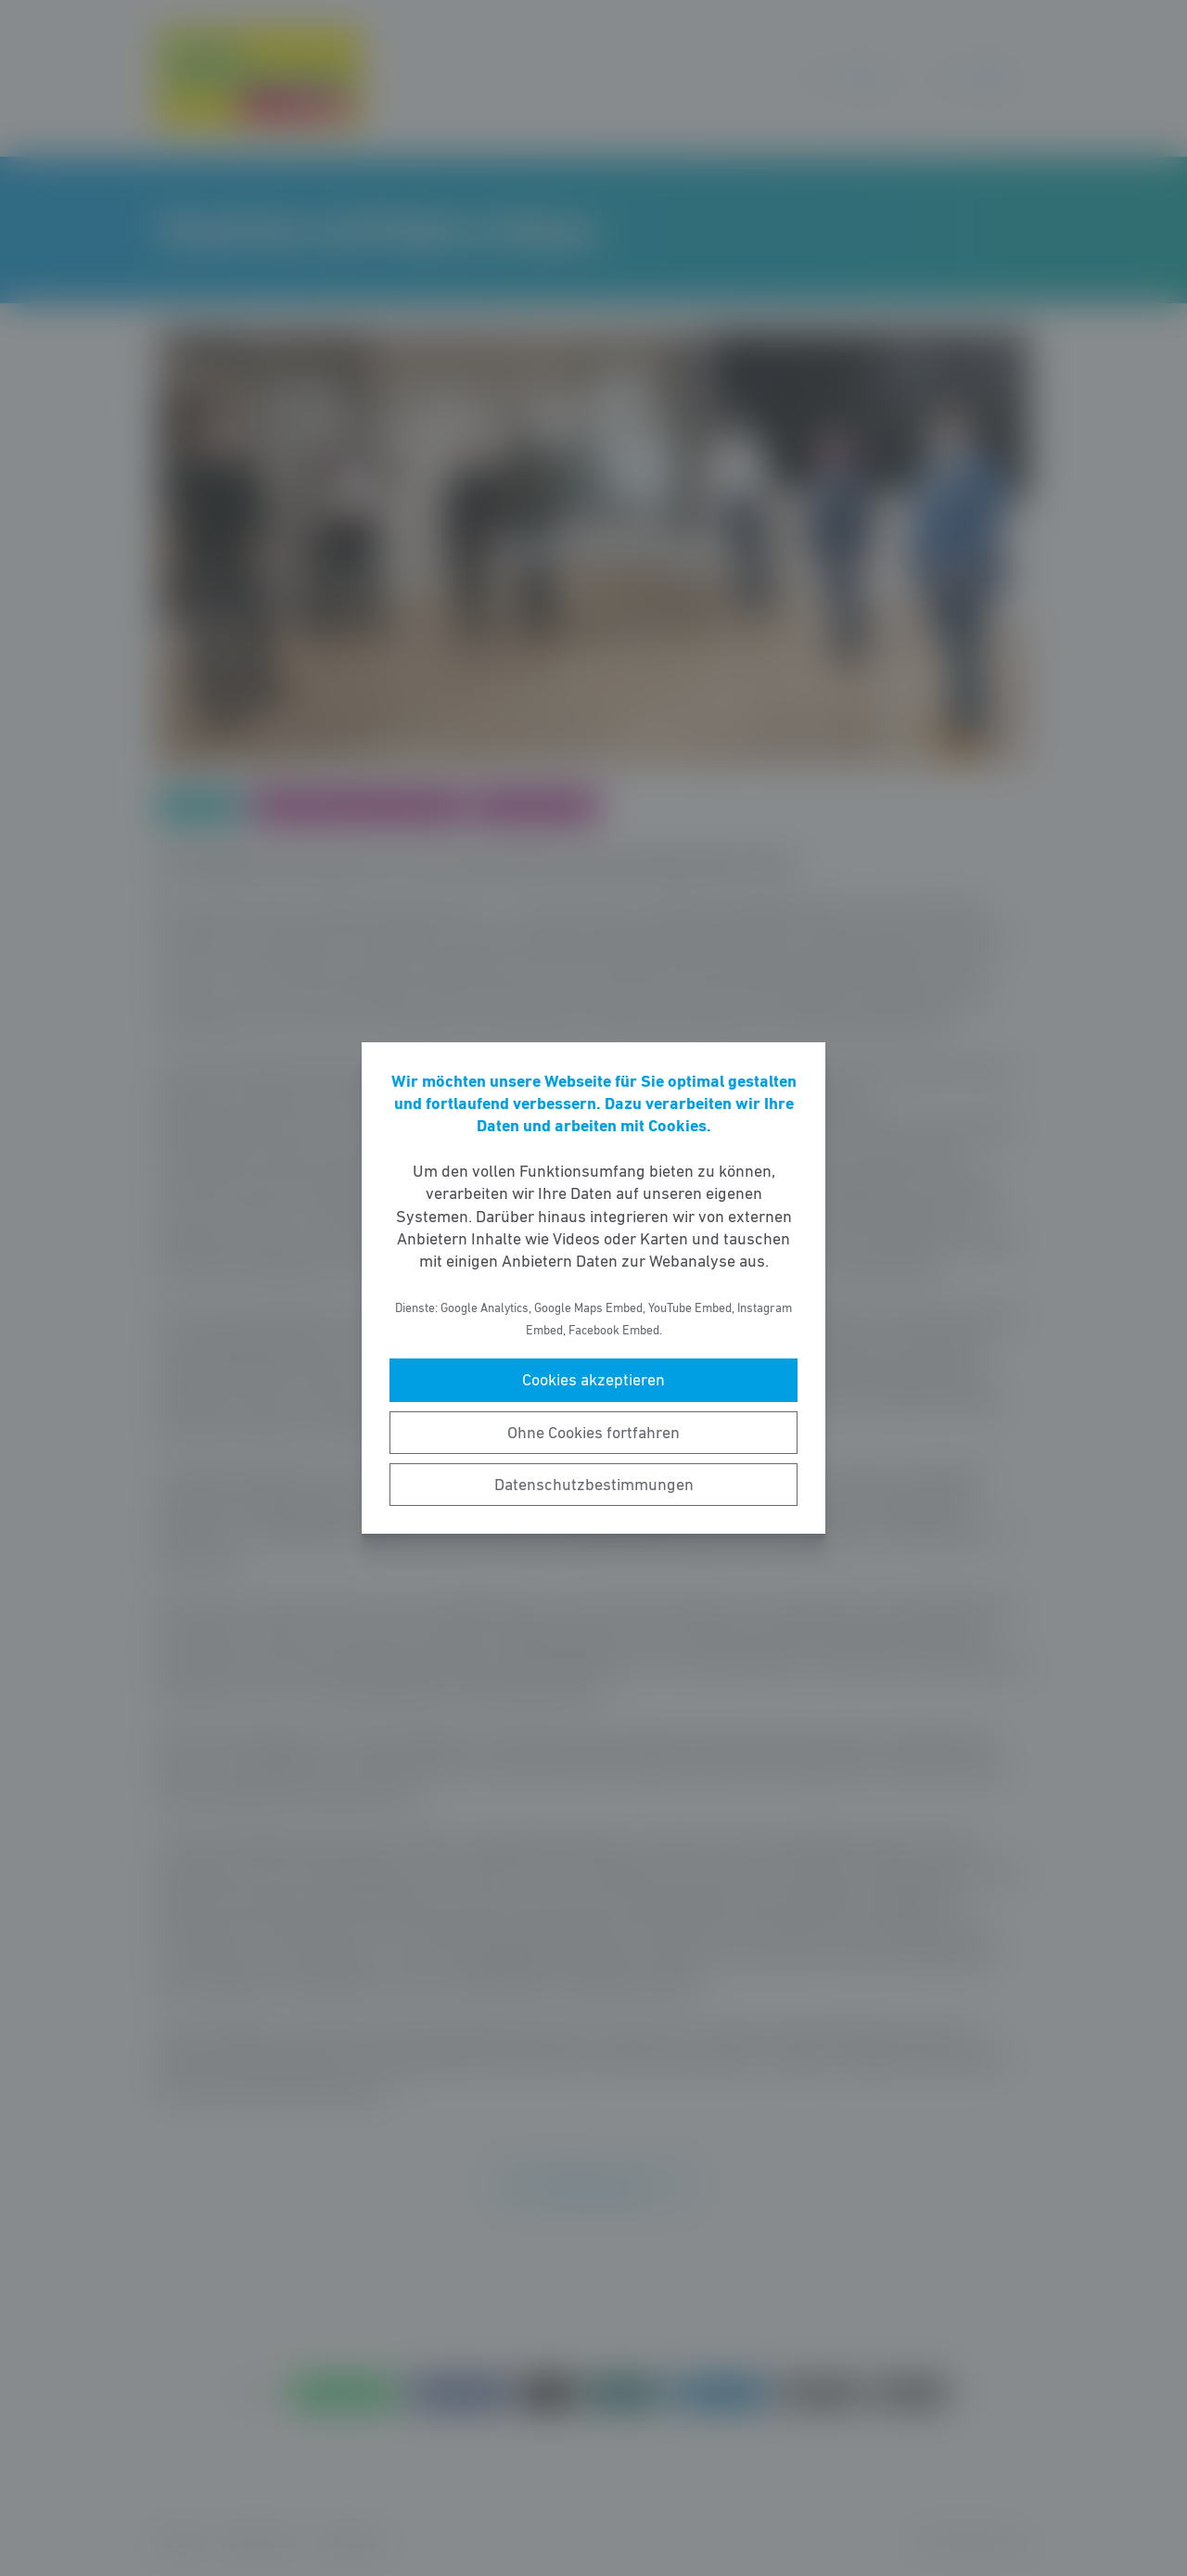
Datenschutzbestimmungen (594, 1484)
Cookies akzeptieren (593, 1380)
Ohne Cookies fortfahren (593, 1432)
